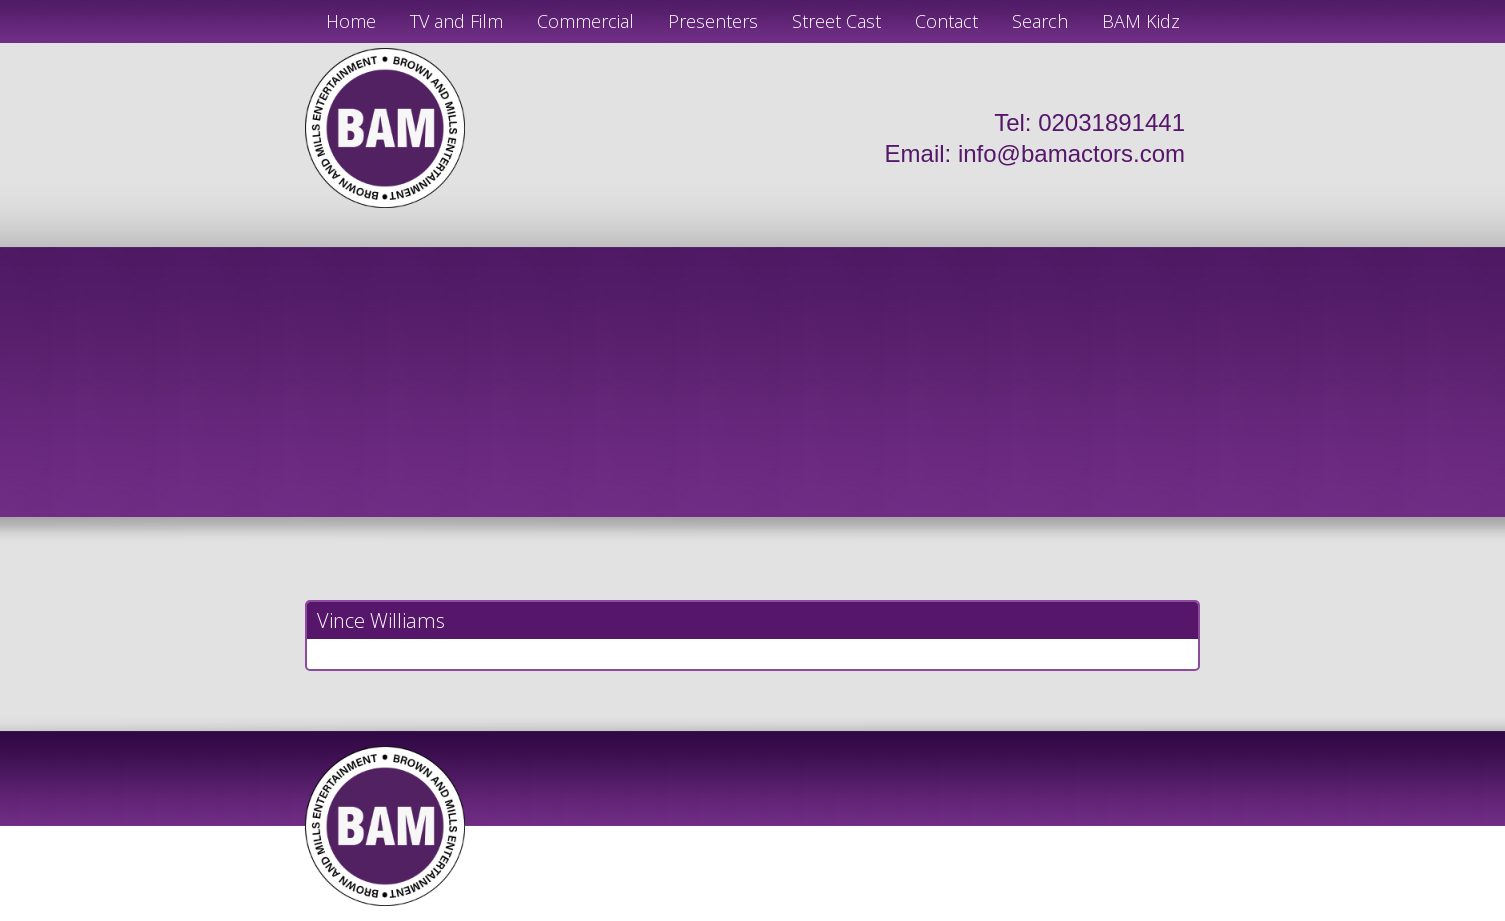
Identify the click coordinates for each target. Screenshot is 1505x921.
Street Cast (836, 21)
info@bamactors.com (1071, 153)
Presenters (713, 21)
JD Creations (710, 913)
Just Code (883, 913)
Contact (946, 21)
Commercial (585, 21)
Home (351, 21)
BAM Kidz (1141, 21)
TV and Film (456, 21)
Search (1040, 21)
